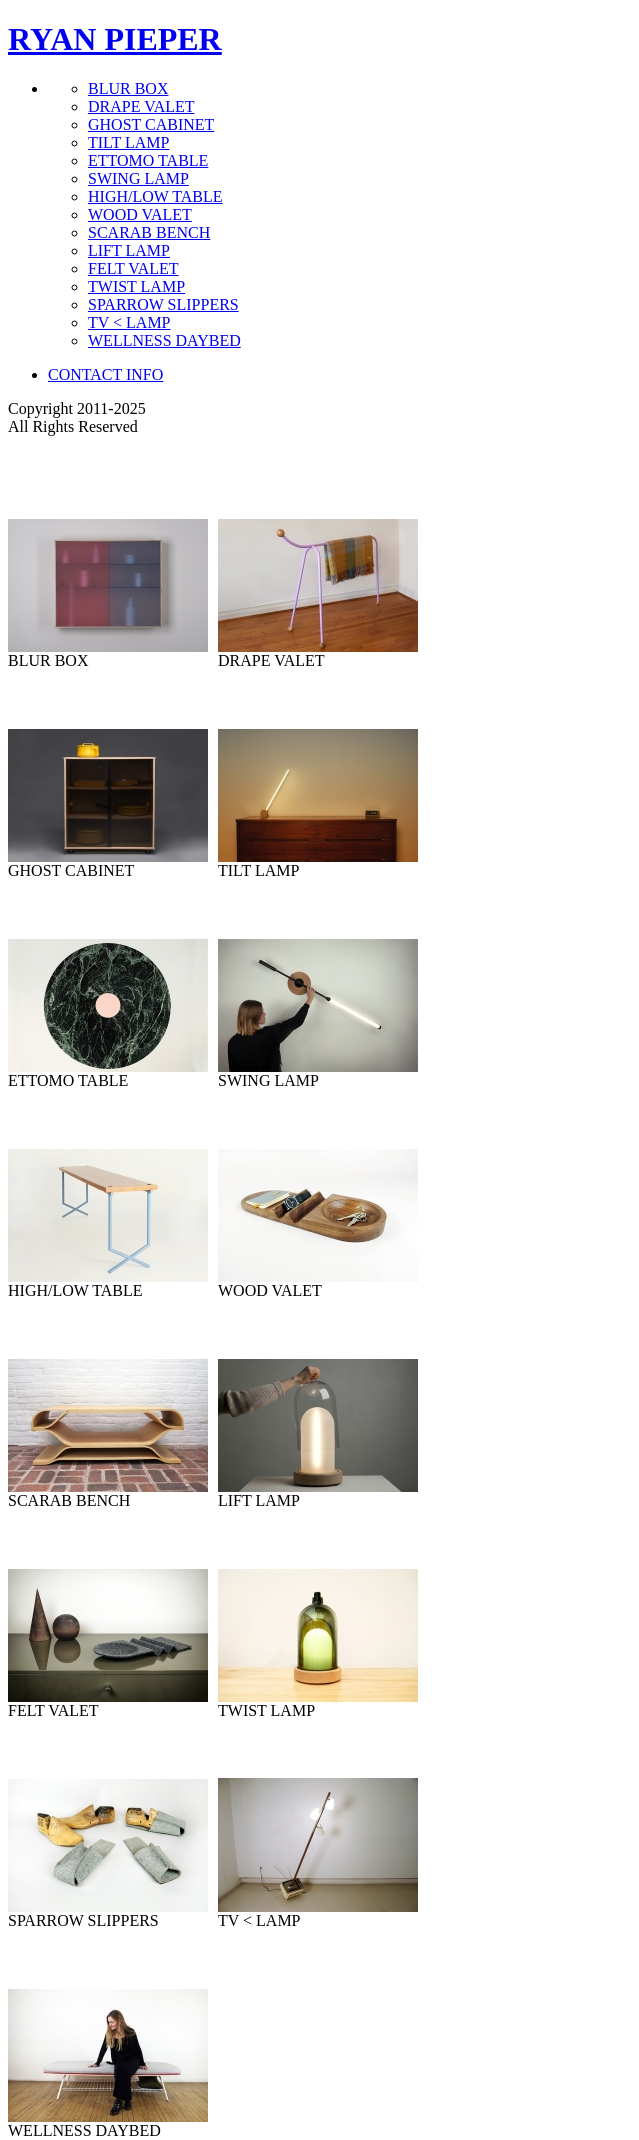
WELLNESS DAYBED (164, 340)
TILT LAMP (128, 142)
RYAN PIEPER (115, 39)
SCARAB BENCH (149, 232)
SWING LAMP (138, 178)
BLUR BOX (128, 88)
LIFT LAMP (129, 250)
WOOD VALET (140, 214)
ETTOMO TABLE (148, 160)
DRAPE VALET (141, 106)
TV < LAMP (129, 322)
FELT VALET (133, 268)
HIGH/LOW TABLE (155, 196)
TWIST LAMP (136, 286)
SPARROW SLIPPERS (163, 304)
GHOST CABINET (151, 124)
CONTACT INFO (105, 374)
